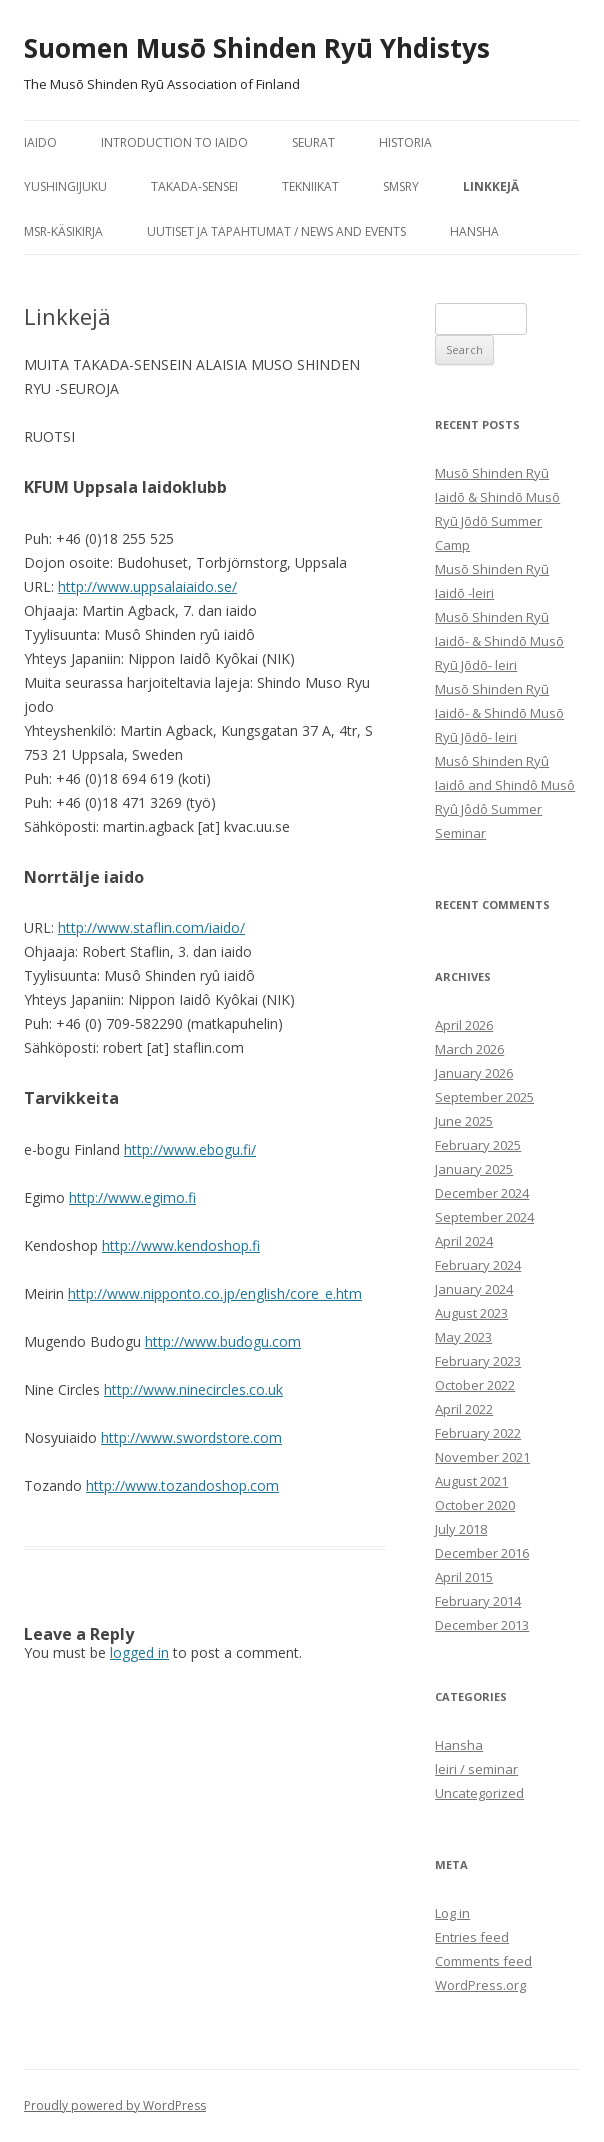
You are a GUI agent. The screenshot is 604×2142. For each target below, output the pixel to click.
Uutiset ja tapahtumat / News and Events (276, 231)
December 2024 (482, 1193)
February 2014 (478, 1601)
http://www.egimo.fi (132, 1197)
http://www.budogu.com (223, 1341)
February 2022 (478, 1433)
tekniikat (310, 186)
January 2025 (474, 1169)
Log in (452, 1913)
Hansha (474, 231)
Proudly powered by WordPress (115, 2105)
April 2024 (464, 1241)
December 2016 (482, 1553)
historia (405, 142)
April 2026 (464, 1025)
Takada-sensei (194, 186)
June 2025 (464, 1121)
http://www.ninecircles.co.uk (193, 1389)
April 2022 (464, 1409)
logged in (139, 1652)
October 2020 (475, 1505)
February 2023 (478, 1361)
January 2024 (474, 1289)
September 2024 (484, 1217)
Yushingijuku (65, 186)
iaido (40, 142)
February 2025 (478, 1145)
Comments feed (483, 1961)
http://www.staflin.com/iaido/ (151, 927)
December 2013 (482, 1625)
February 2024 (478, 1265)
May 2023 (463, 1337)
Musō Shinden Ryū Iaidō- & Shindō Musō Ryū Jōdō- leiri (499, 641)
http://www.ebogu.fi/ (190, 1149)
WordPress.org (480, 1985)
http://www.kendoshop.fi (181, 1245)
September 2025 (484, 1097)
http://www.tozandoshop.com (182, 1485)
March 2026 (469, 1049)
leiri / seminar (476, 1769)
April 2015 (464, 1577)
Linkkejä (491, 186)
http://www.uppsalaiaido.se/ (147, 586)
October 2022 (475, 1385)
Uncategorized (479, 1793)
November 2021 (482, 1457)
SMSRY (401, 186)
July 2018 (461, 1529)
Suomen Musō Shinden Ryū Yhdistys (257, 48)
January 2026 (474, 1073)
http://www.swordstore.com (191, 1437)
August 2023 (471, 1313)
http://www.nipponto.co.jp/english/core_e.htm (215, 1293)
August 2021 (471, 1481)
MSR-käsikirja (63, 231)
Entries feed (472, 1937)
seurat (313, 142)
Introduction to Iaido (174, 142)
